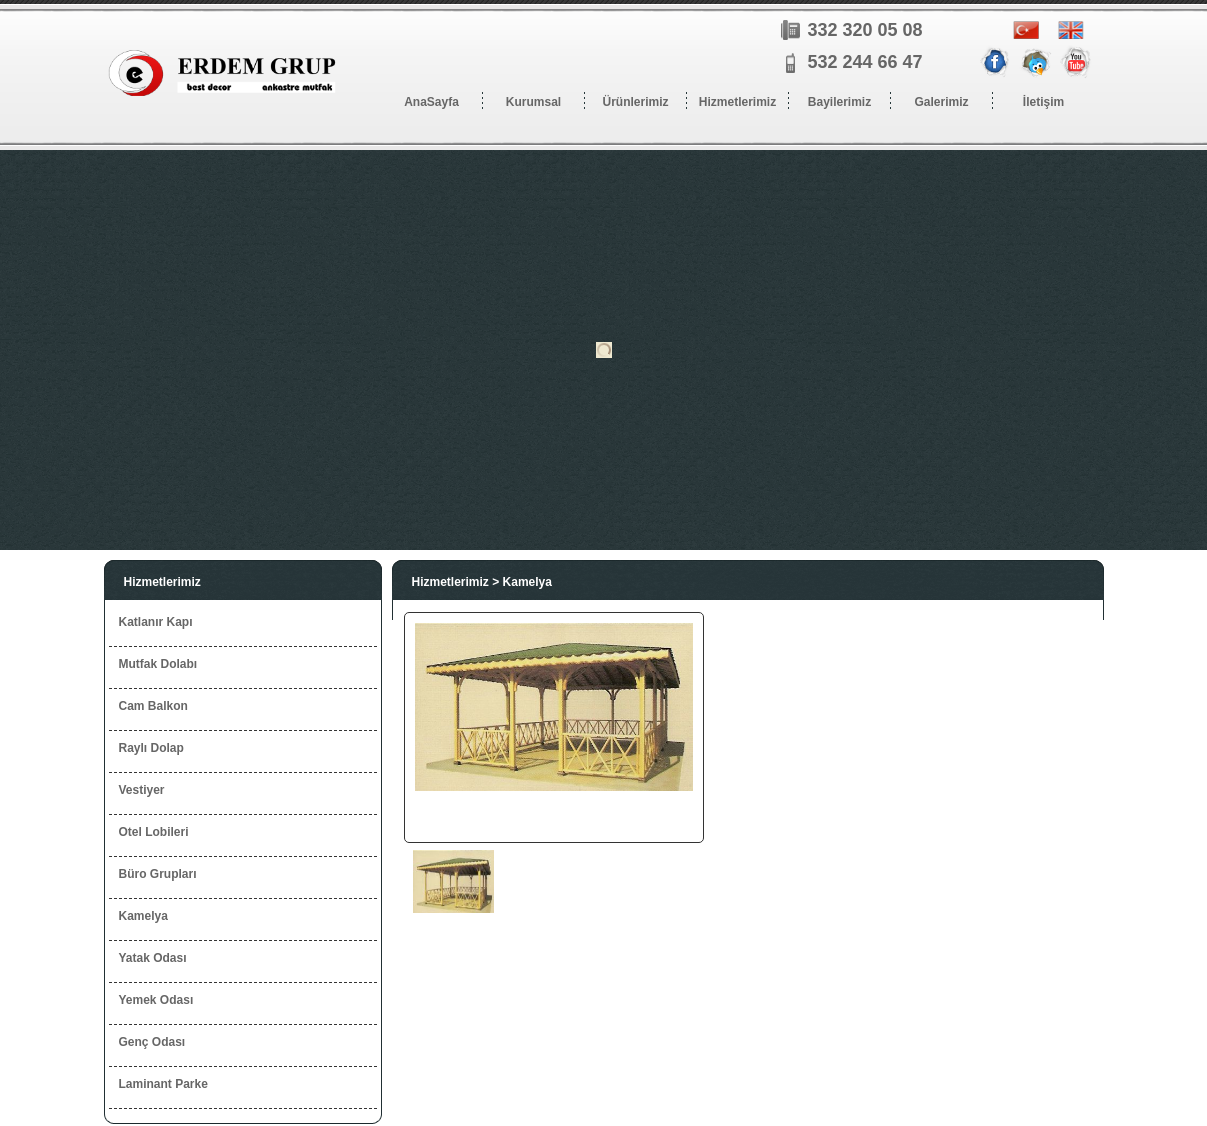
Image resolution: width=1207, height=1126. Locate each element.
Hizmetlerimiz (162, 582)
